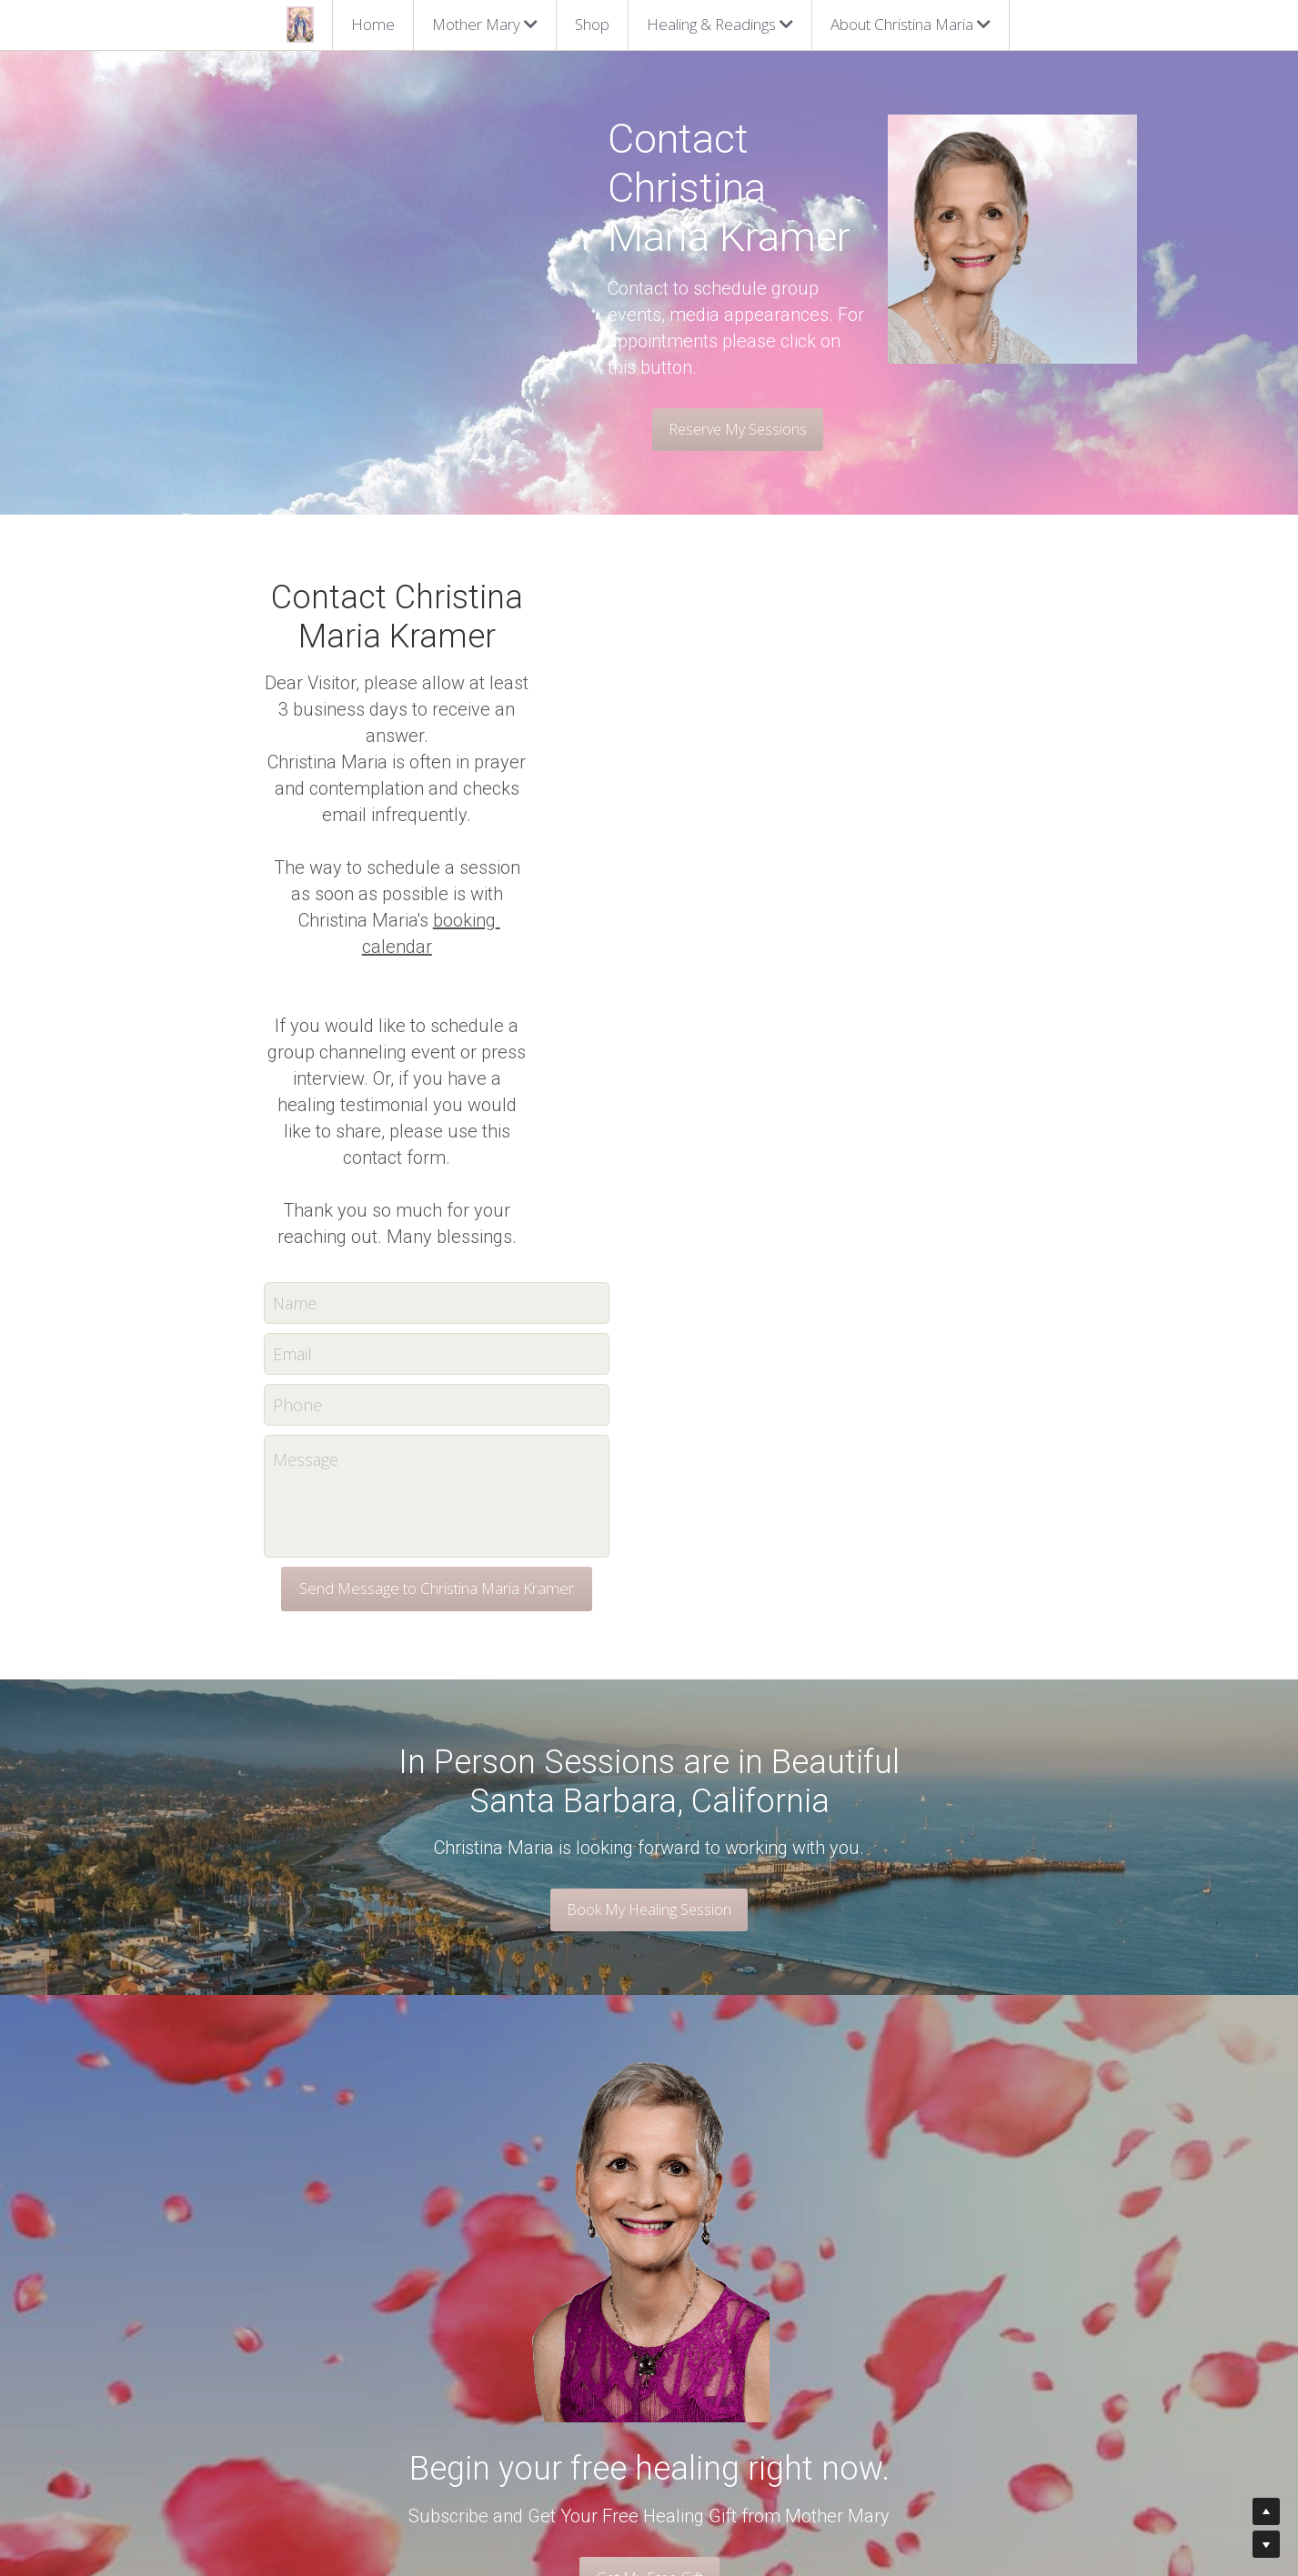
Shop (592, 24)
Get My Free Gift (649, 2160)
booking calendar (716, 662)
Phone (510, 987)
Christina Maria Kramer (332, 2337)
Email (505, 936)
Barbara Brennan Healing (535, 2392)
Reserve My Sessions (399, 335)
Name (507, 886)
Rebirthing (491, 2373)
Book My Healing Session (649, 1493)
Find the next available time (739, 2337)
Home (373, 24)
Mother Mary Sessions (527, 2337)
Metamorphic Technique (533, 2411)
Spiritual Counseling (519, 2355)
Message (518, 1043)
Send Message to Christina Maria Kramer (649, 1171)
